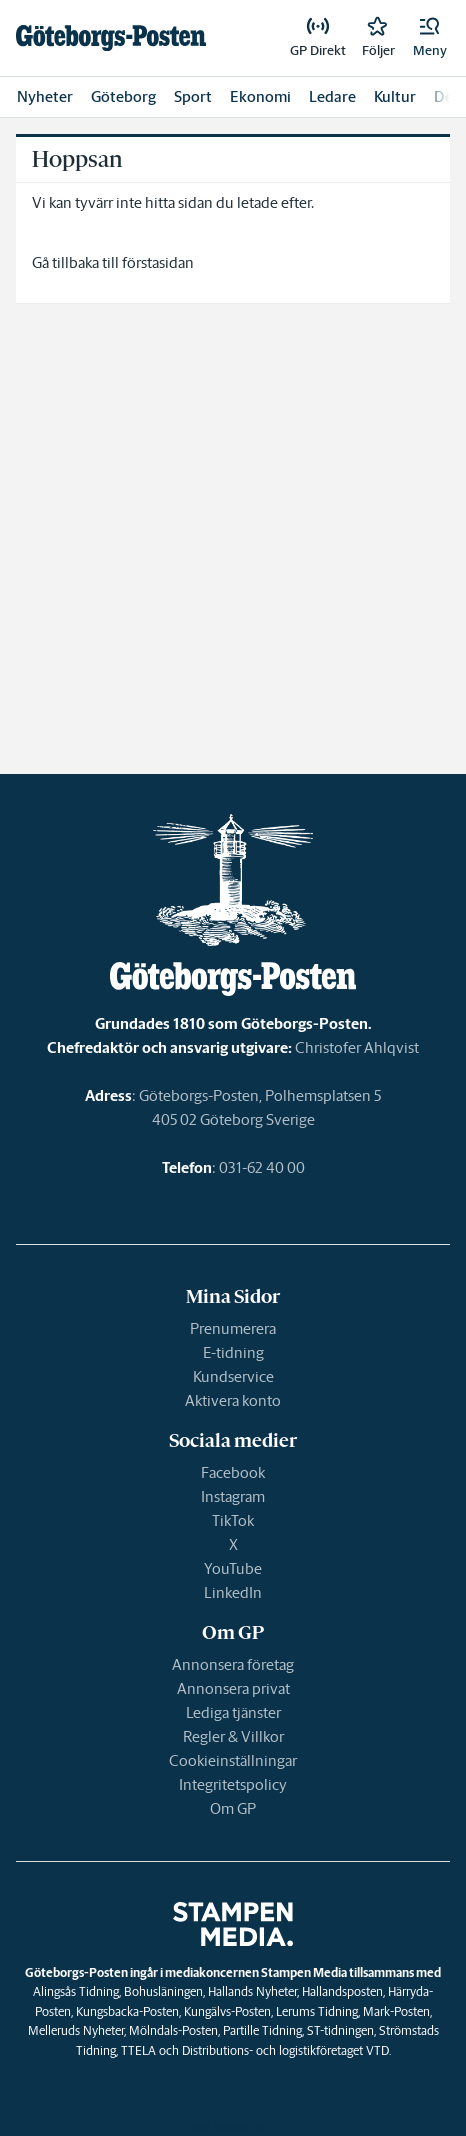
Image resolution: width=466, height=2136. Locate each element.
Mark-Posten (396, 2011)
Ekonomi (260, 96)
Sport (193, 96)
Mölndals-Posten (173, 2030)
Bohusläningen (163, 1991)
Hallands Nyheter (252, 1991)
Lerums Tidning (317, 2011)
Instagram (233, 1496)
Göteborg (123, 96)
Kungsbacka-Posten (127, 2011)
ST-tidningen (340, 2030)
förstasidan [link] (158, 262)
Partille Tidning (262, 2030)
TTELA (138, 2050)
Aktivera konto (233, 1400)
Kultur (395, 96)
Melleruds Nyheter (76, 2030)
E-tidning (233, 1352)
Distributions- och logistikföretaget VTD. (286, 2050)
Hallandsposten (342, 1991)
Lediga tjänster (233, 1712)
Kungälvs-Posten (227, 2011)
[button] (430, 38)
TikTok (233, 1520)
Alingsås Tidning (76, 1991)
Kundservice (233, 1376)
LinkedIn (233, 1592)
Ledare (332, 96)
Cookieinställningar (233, 1760)
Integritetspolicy (233, 1784)
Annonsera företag (233, 1664)
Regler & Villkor (233, 1736)
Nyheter (45, 96)
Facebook (233, 1472)
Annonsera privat (233, 1688)
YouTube (233, 1568)
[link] (111, 38)
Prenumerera (233, 1328)
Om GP (233, 1808)
